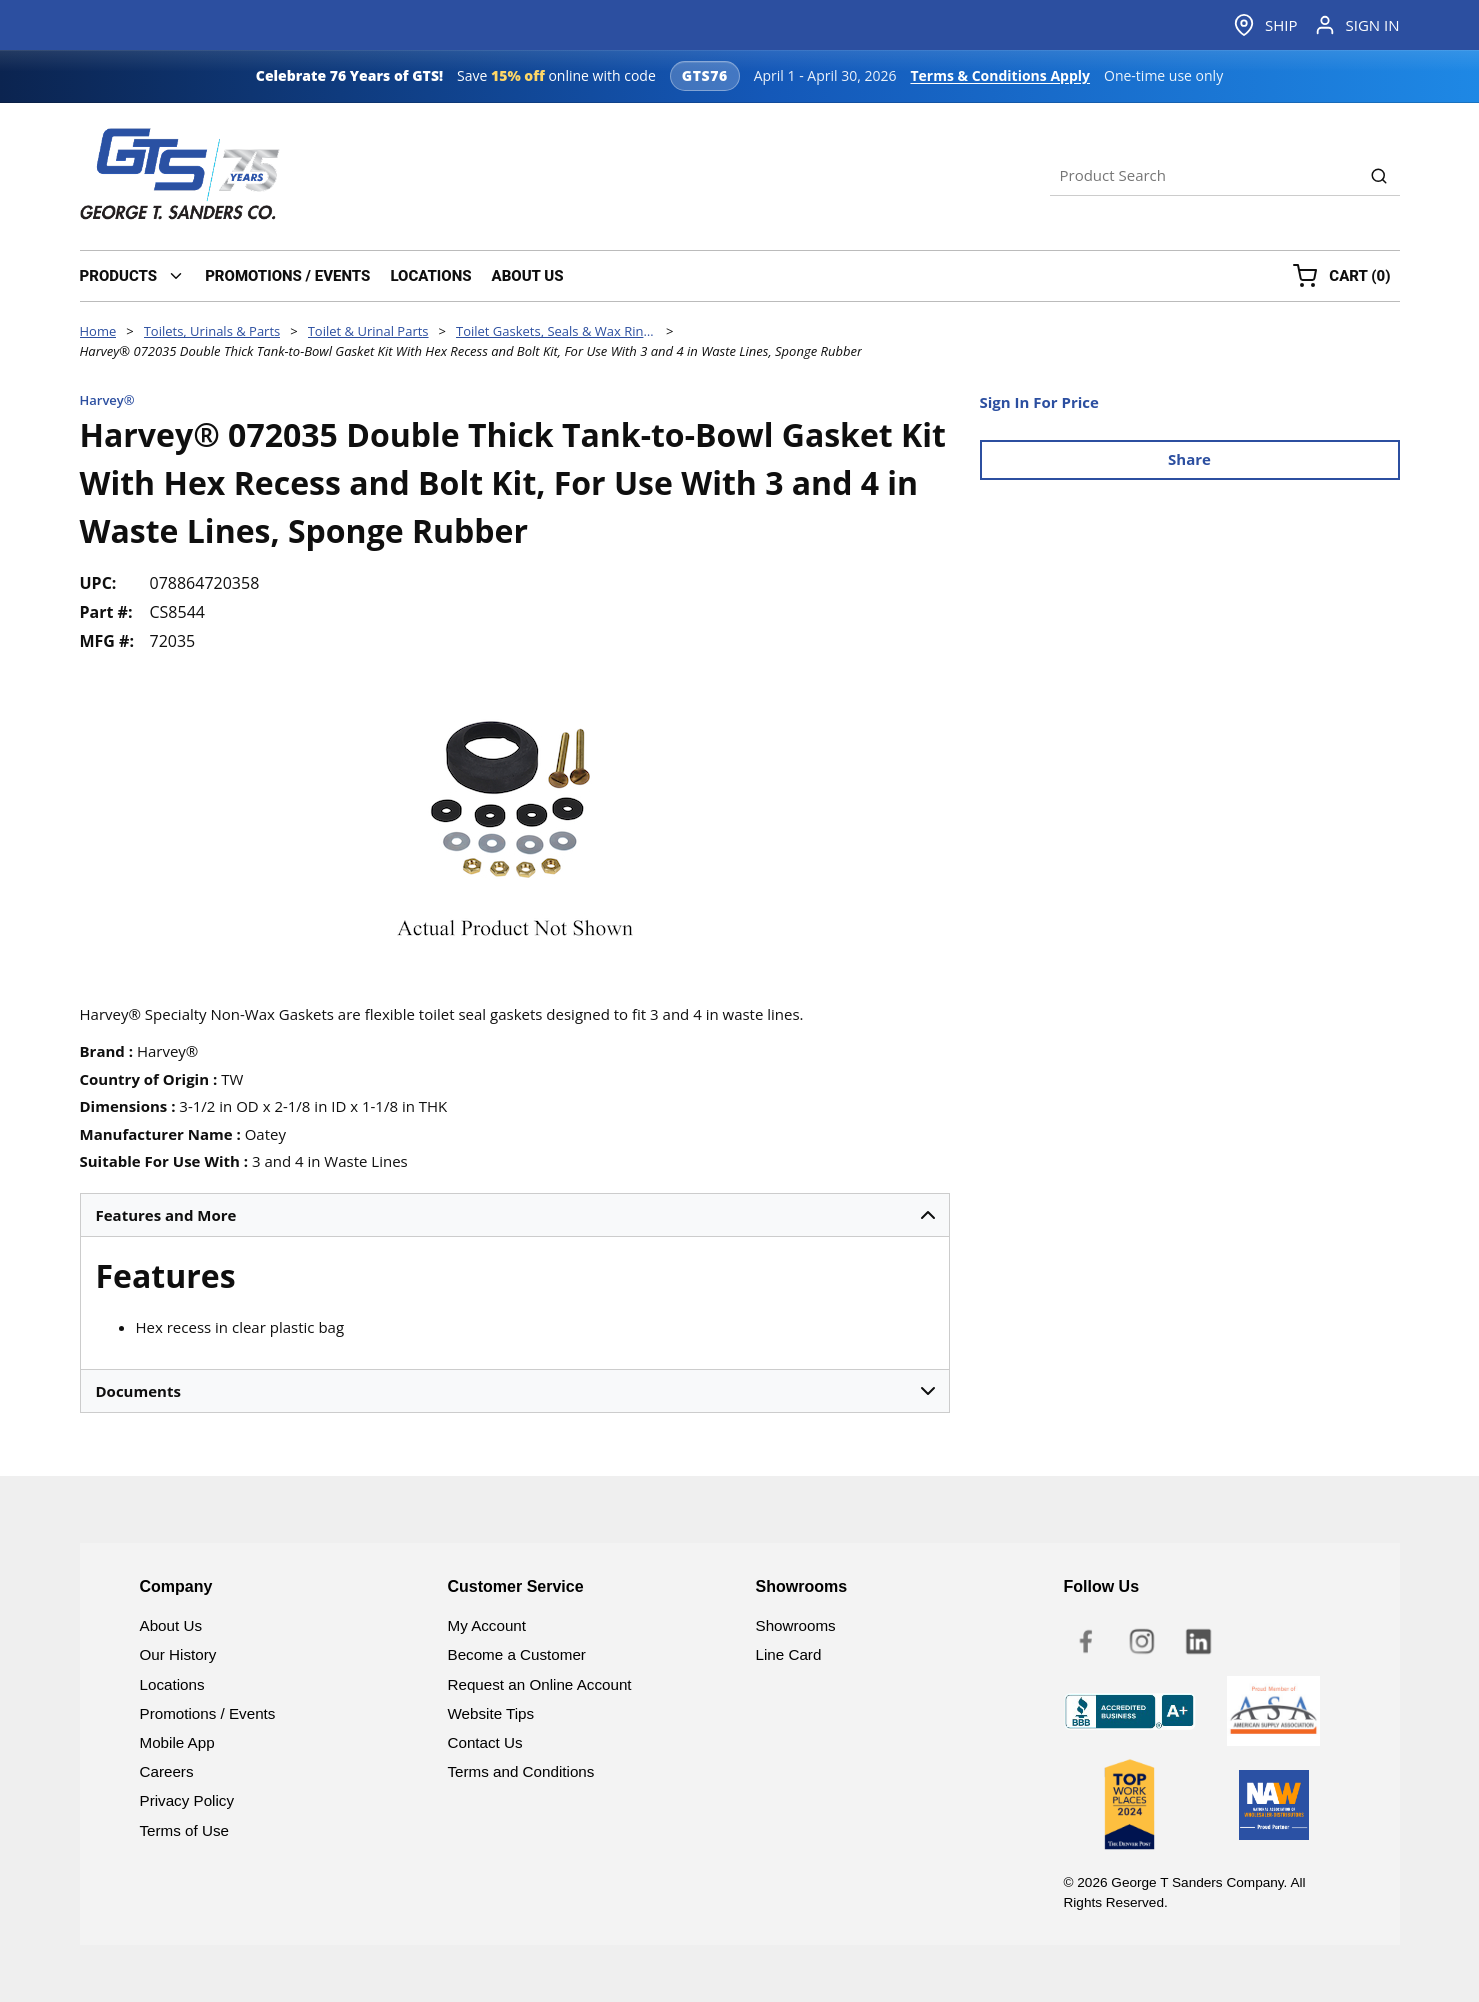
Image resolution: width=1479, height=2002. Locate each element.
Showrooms (796, 1625)
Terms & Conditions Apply (1000, 75)
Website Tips (491, 1713)
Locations (172, 1684)
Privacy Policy (187, 1800)
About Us (171, 1625)
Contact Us (485, 1742)
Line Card (789, 1654)
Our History (178, 1654)
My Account (487, 1625)
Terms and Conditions (521, 1771)
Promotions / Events (208, 1713)
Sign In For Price (1039, 402)
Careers (167, 1771)
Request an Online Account (540, 1684)
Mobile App (177, 1742)
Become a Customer (517, 1654)
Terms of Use (184, 1830)
